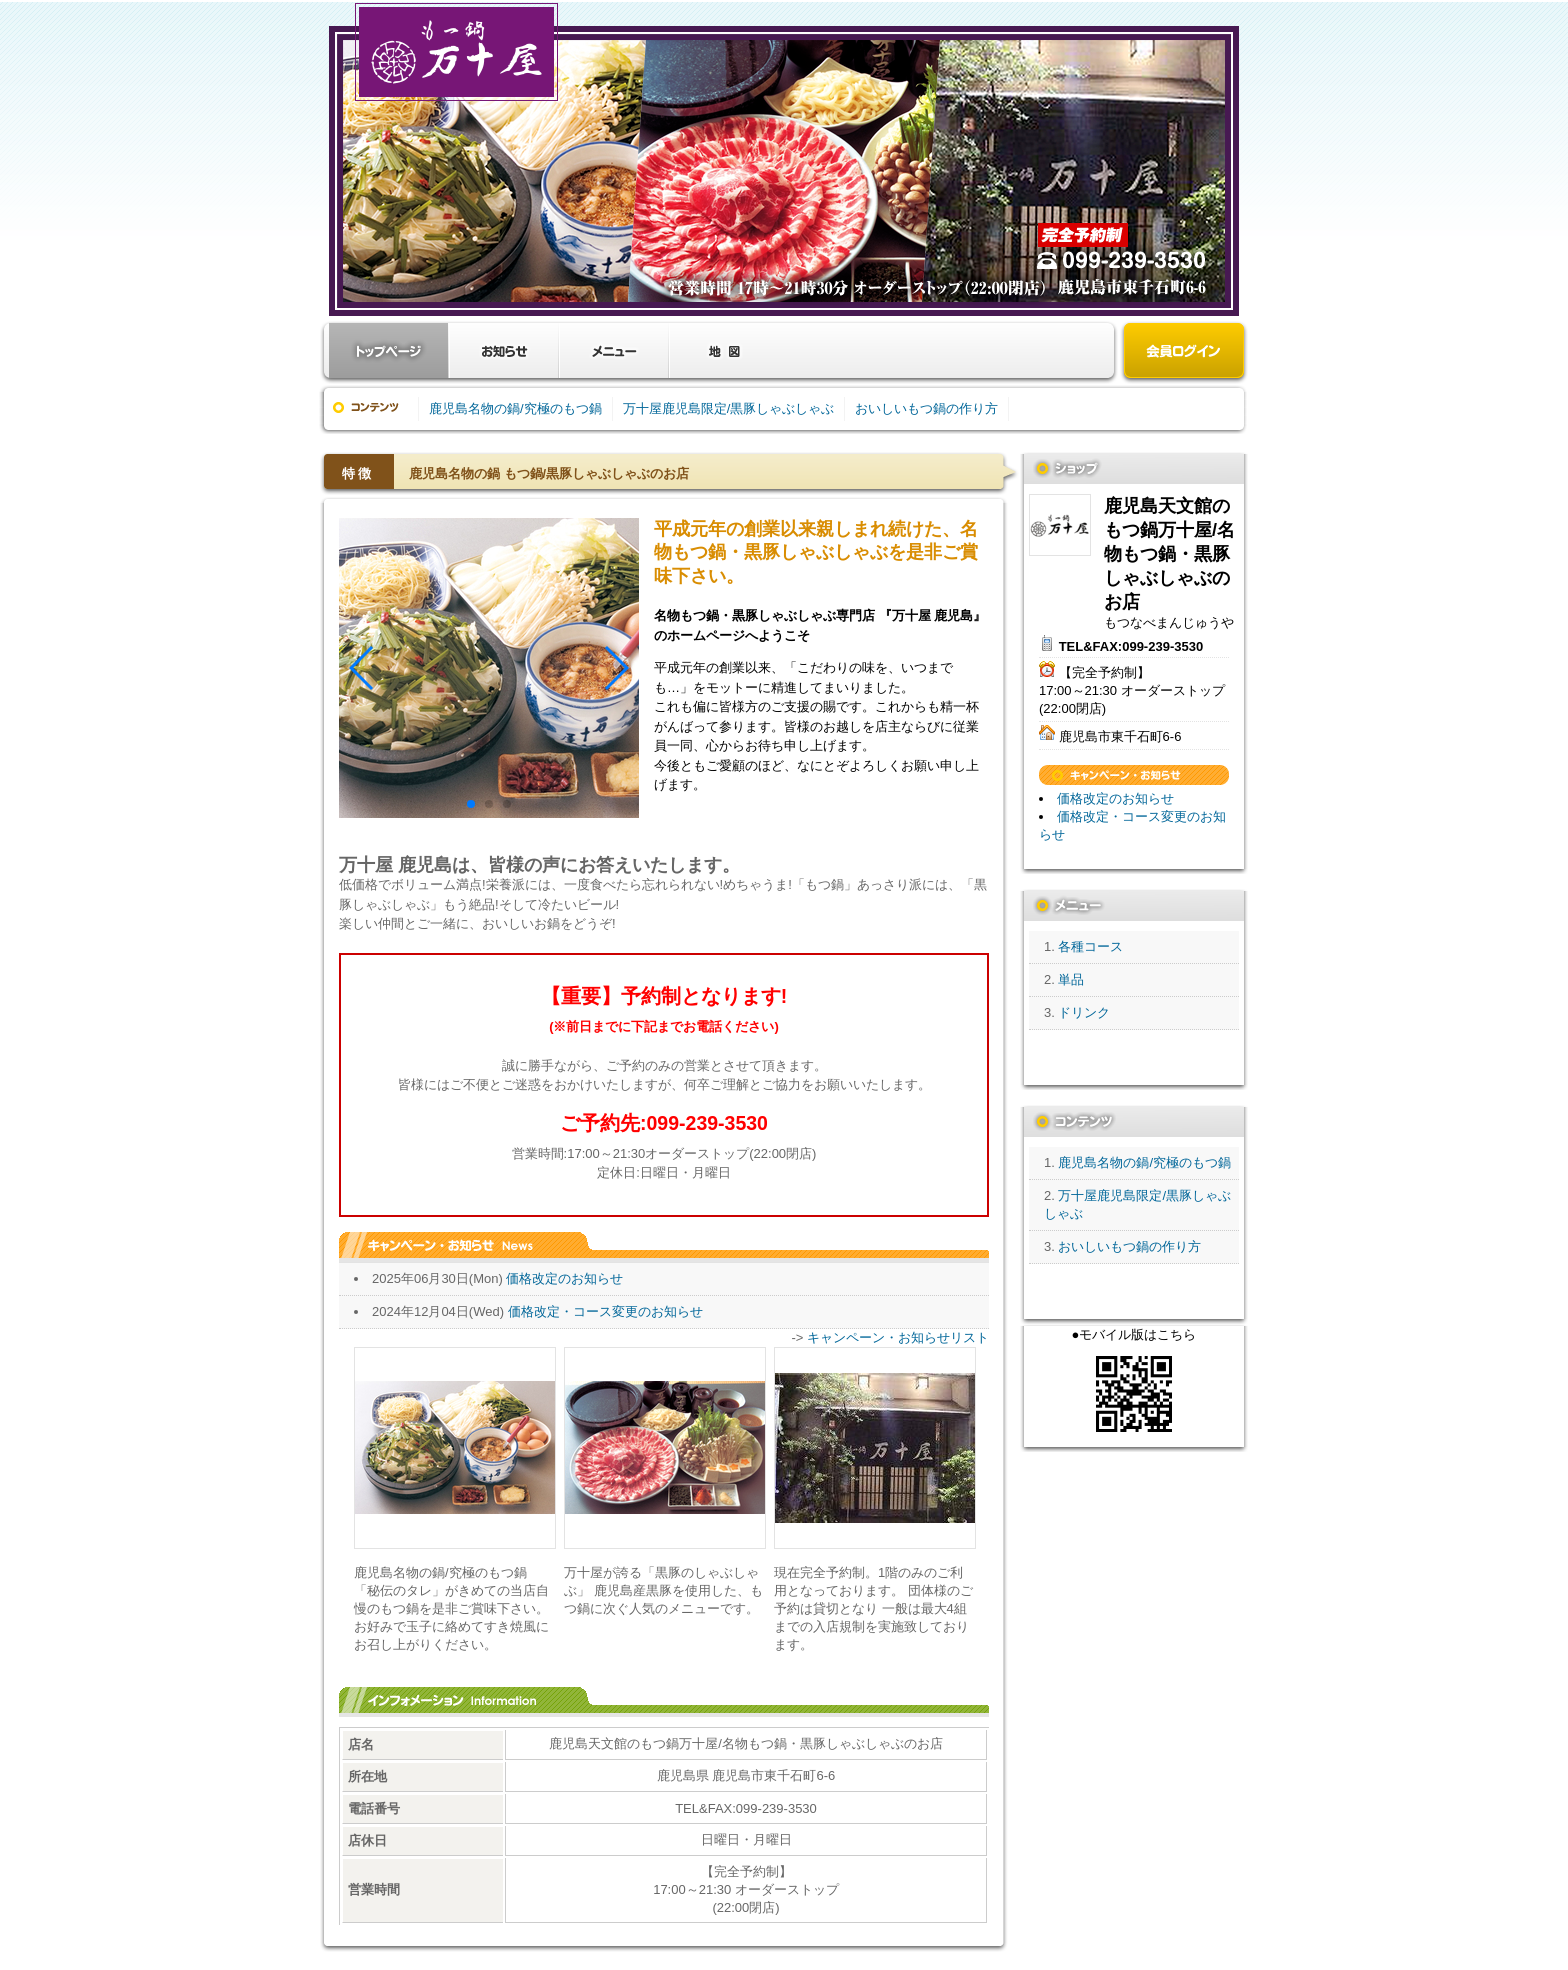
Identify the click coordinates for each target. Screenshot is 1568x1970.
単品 (1071, 979)
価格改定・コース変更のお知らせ (605, 1311)
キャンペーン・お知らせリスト (898, 1337)
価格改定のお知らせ (564, 1278)
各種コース (1090, 946)
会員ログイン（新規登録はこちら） (1184, 352)
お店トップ (389, 350)
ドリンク (1084, 1012)
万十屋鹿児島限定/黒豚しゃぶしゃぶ (729, 408)
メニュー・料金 (614, 350)
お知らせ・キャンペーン (504, 350)
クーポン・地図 (724, 350)
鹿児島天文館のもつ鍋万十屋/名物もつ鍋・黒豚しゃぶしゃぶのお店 (1060, 525)
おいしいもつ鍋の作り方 (926, 408)
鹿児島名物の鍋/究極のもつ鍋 (515, 408)
